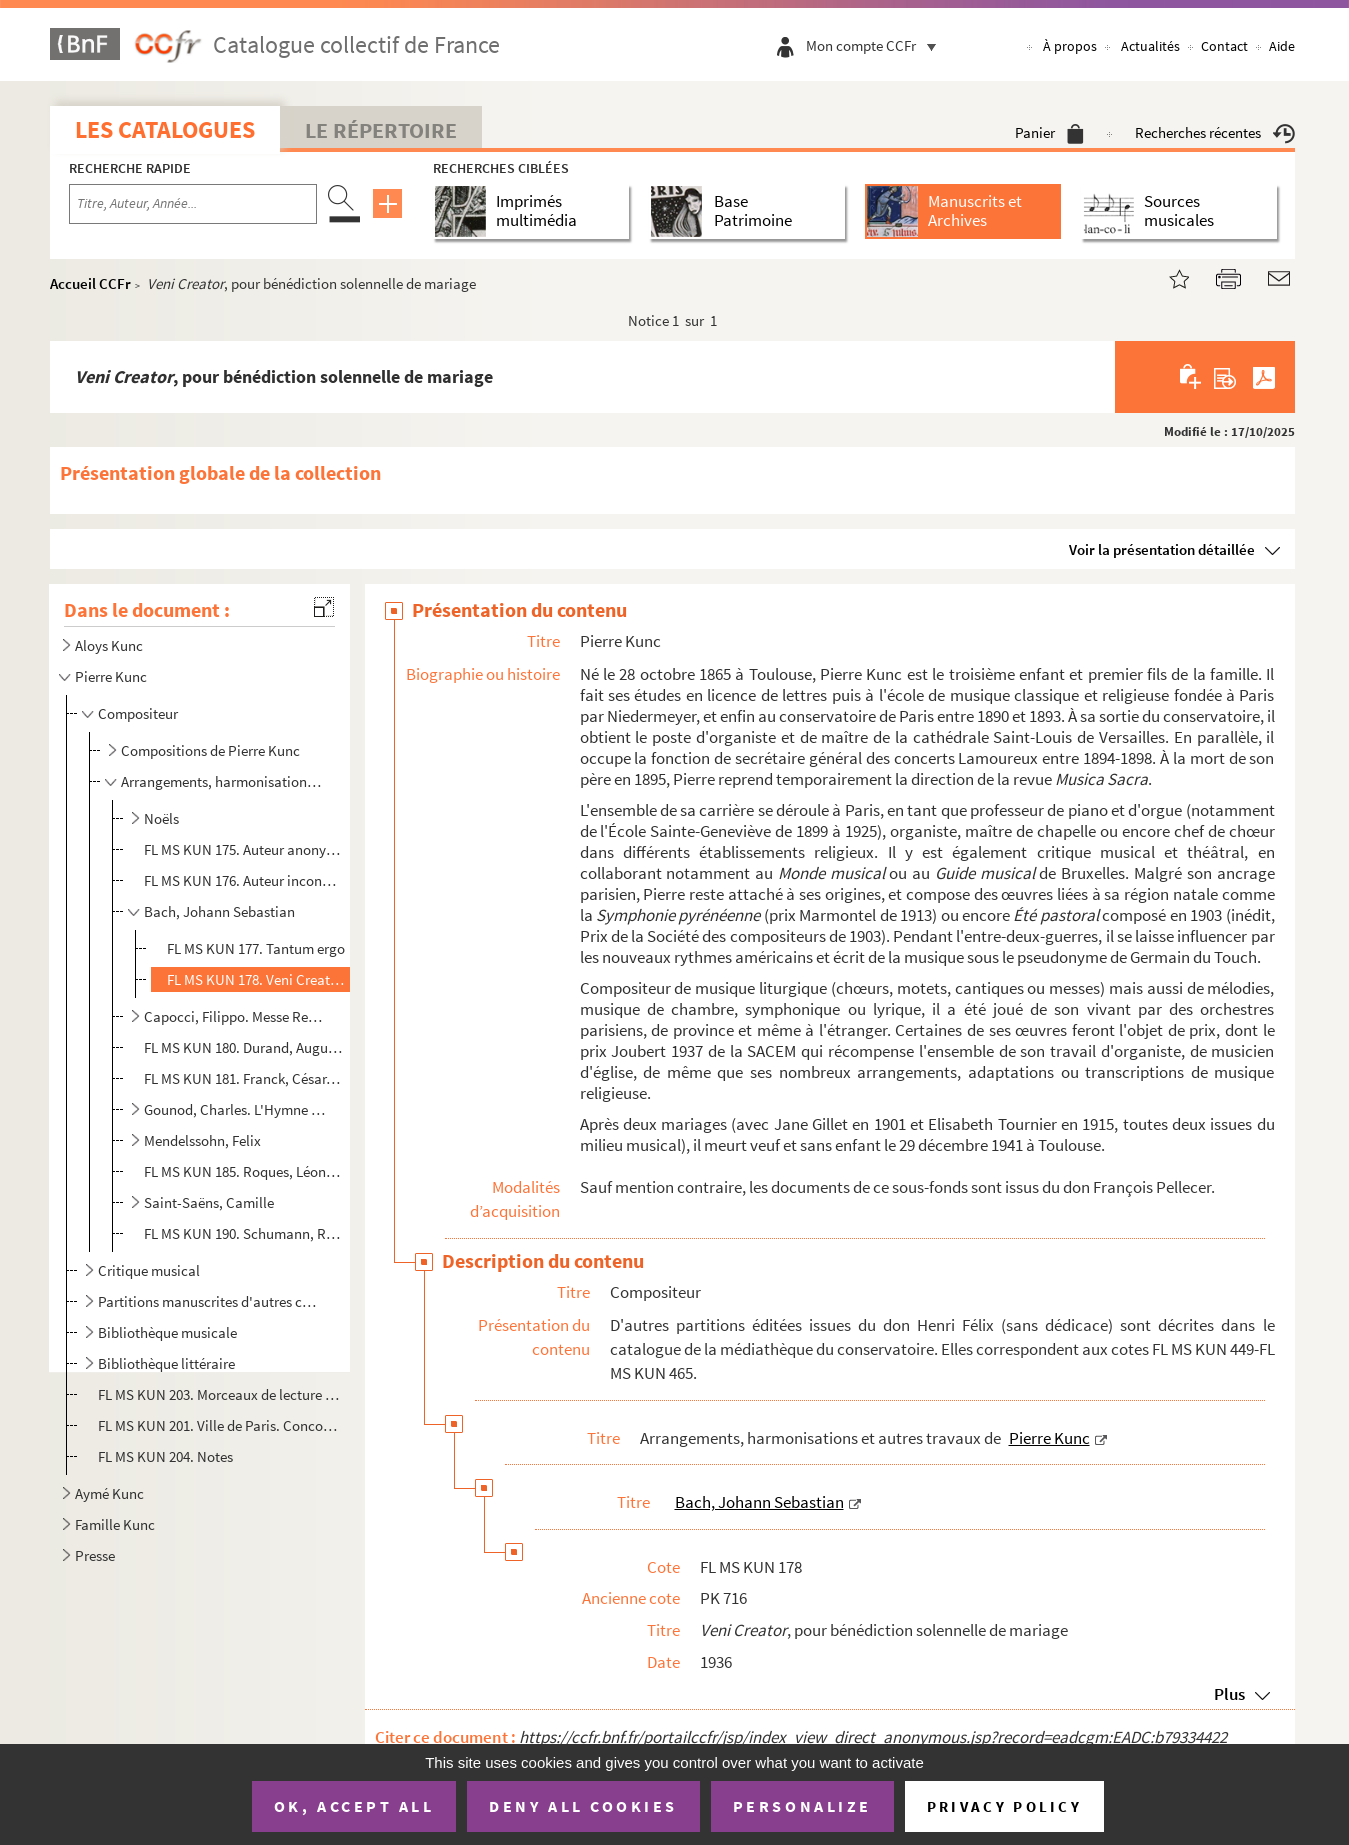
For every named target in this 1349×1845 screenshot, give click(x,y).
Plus (1229, 1694)
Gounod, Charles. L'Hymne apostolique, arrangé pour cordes (236, 1109)
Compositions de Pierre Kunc (210, 750)
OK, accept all (354, 1806)
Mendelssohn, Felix (202, 1140)
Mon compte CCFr (876, 45)
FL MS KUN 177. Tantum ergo (256, 948)
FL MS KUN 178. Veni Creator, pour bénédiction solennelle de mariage (256, 979)
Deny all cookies (583, 1806)
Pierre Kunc (111, 676)
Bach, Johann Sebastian (219, 911)
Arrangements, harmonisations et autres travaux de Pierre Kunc (223, 781)
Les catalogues (165, 129)
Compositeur (138, 713)
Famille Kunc (115, 1524)
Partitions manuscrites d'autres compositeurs (210, 1301)
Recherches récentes (1215, 132)
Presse (95, 1555)
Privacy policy (1004, 1806)
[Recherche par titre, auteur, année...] (193, 204)
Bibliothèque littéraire (166, 1363)
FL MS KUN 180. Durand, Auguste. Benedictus (244, 1047)
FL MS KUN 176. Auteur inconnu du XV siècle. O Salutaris (244, 880)
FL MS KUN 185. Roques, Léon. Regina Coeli (244, 1171)
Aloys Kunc (109, 645)
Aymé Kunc (109, 1493)
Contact (1224, 46)
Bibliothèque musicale (167, 1332)
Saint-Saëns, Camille (209, 1202)
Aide (1282, 46)
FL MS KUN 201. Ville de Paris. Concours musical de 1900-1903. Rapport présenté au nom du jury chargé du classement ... (218, 1425)
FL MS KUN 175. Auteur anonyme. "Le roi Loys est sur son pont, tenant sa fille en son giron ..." (244, 849)
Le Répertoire (381, 130)
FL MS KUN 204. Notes (167, 1456)
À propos (1070, 46)
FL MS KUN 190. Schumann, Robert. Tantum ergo (244, 1233)
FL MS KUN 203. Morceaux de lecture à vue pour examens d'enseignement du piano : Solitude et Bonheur (218, 1394)
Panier (1049, 132)
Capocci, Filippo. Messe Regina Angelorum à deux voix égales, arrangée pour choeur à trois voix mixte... (236, 1016)
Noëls (161, 818)
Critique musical (149, 1270)
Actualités (1150, 46)
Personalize (802, 1806)
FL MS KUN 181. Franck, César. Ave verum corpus (244, 1078)
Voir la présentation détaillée (1162, 549)
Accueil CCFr (90, 283)
